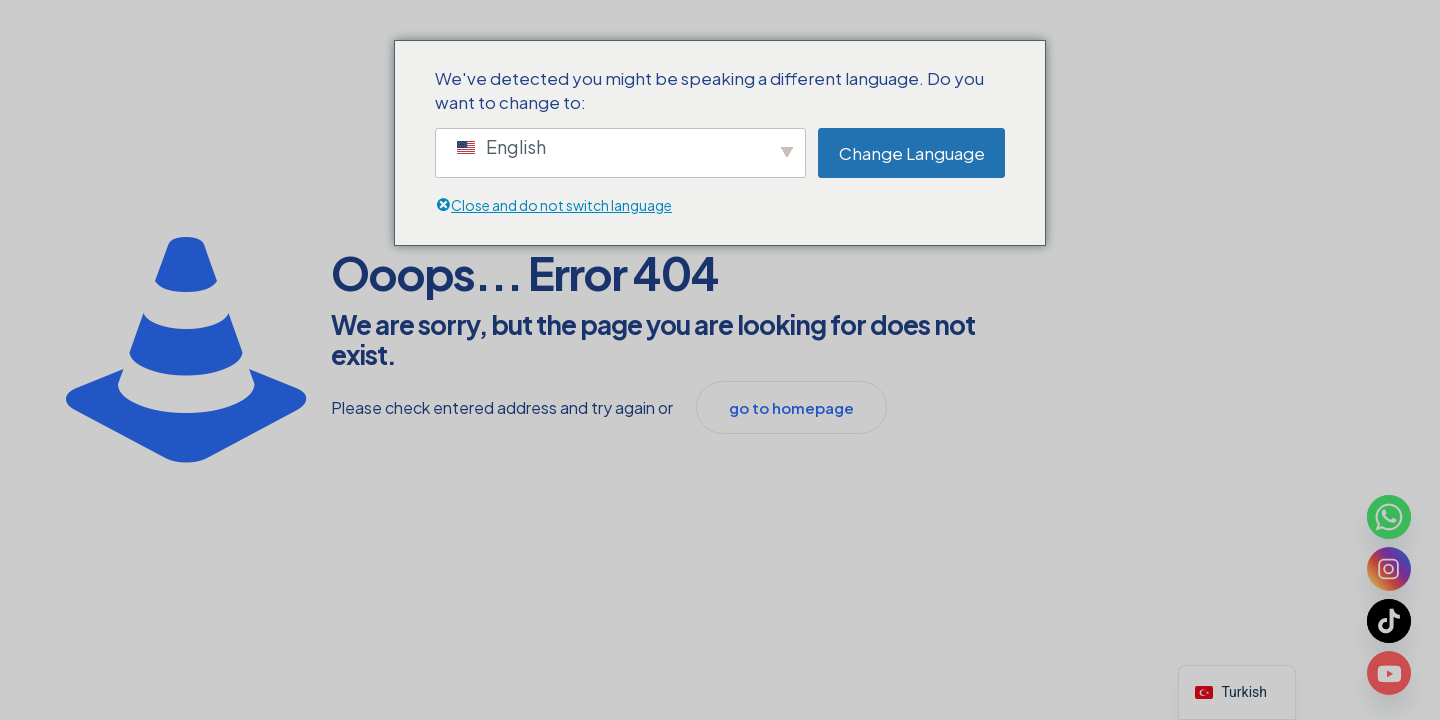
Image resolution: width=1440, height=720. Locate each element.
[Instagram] (1389, 569)
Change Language (912, 153)
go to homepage (791, 407)
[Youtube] (1389, 673)
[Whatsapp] (1389, 517)
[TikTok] (1389, 621)
